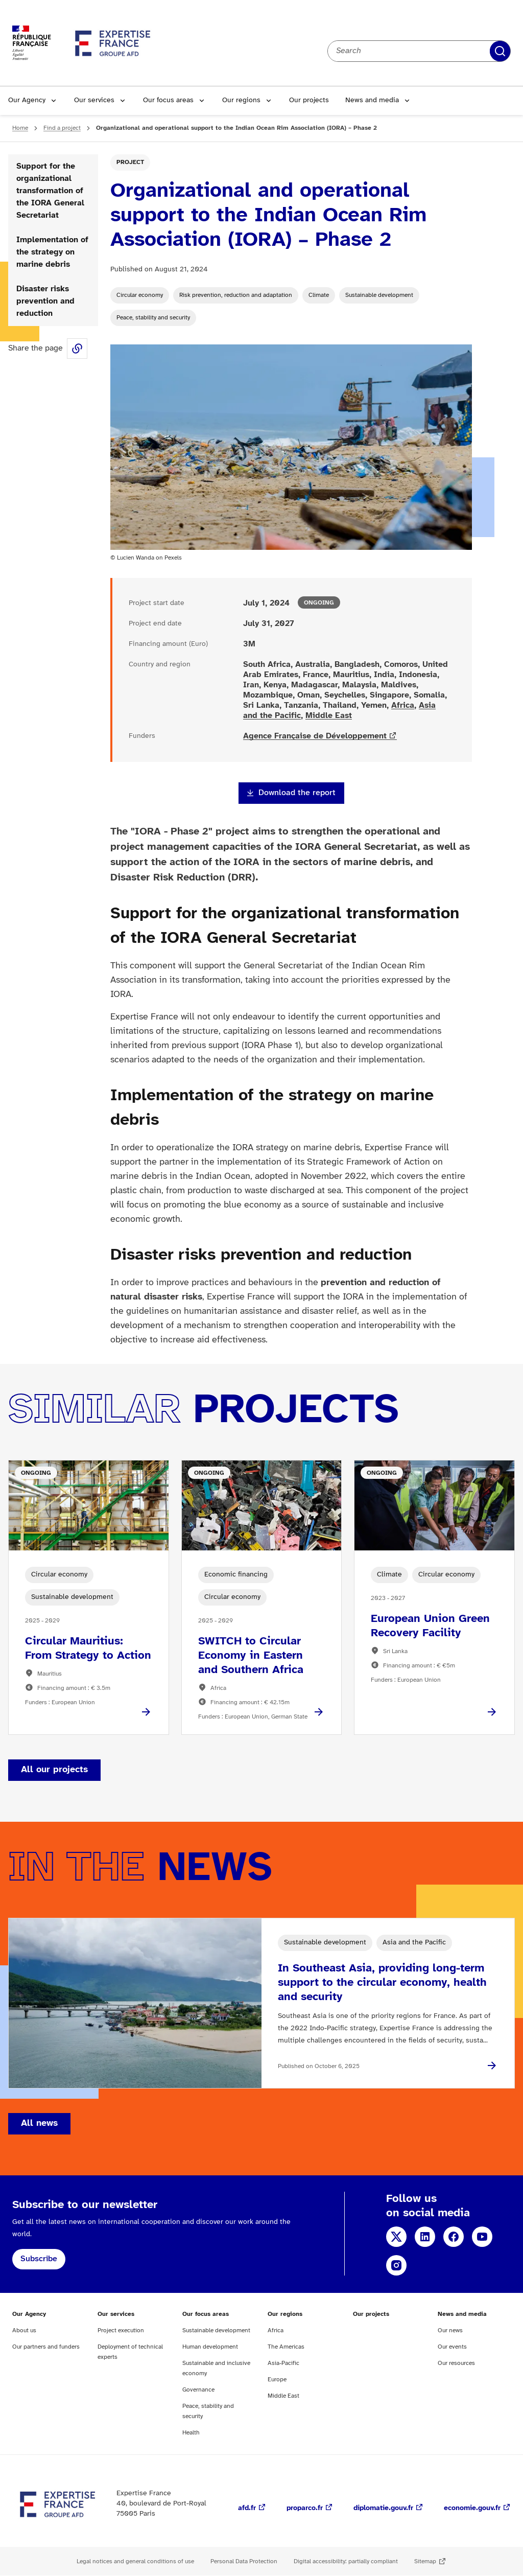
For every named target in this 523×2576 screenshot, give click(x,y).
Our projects (309, 100)
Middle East (328, 715)
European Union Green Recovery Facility (430, 1626)
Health (191, 2432)
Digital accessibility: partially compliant (346, 2561)
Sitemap (425, 2561)
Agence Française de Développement (315, 736)
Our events (452, 2346)
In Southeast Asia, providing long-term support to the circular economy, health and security (382, 1982)
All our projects (54, 1770)
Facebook (453, 2236)
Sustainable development (379, 295)
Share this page (77, 348)
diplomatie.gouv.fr (383, 2508)
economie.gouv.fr (472, 2508)
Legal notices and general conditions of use (135, 2561)
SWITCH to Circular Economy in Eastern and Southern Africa (250, 1655)
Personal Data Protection (243, 2561)
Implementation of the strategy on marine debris (52, 252)
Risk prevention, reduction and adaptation (235, 295)
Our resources (456, 2363)
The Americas (286, 2346)
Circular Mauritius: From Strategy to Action (88, 1648)
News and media (372, 100)
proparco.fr (305, 2508)
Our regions (241, 100)
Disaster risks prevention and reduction (45, 301)
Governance (198, 2389)
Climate (318, 295)
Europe (277, 2379)
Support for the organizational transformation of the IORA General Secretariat (50, 191)
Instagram (396, 2265)
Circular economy (139, 295)
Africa (402, 705)
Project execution (121, 2330)
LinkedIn (425, 2236)
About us (24, 2330)
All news (39, 2123)
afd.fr (247, 2508)
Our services (94, 100)
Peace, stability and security (153, 317)
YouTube (482, 2236)
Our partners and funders (46, 2346)
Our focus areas (168, 100)
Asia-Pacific (283, 2363)
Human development (210, 2346)
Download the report (297, 792)
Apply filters (500, 51)
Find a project (62, 128)
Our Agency (26, 100)
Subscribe (38, 2259)
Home (20, 128)
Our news (450, 2330)
